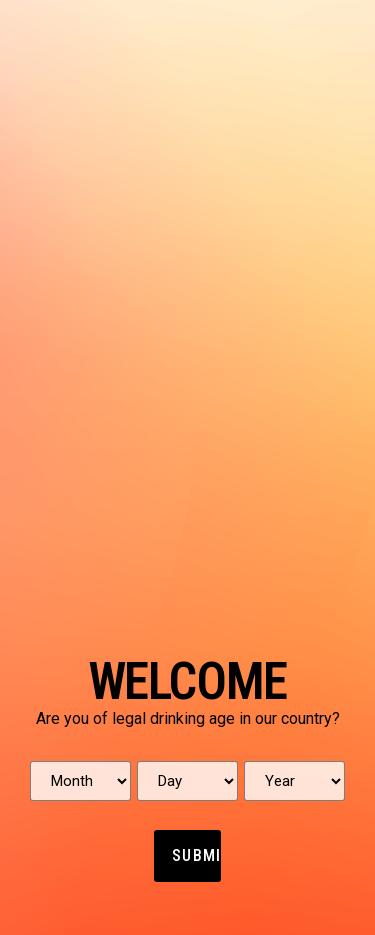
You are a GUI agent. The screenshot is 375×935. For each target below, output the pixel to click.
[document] (187, 467)
